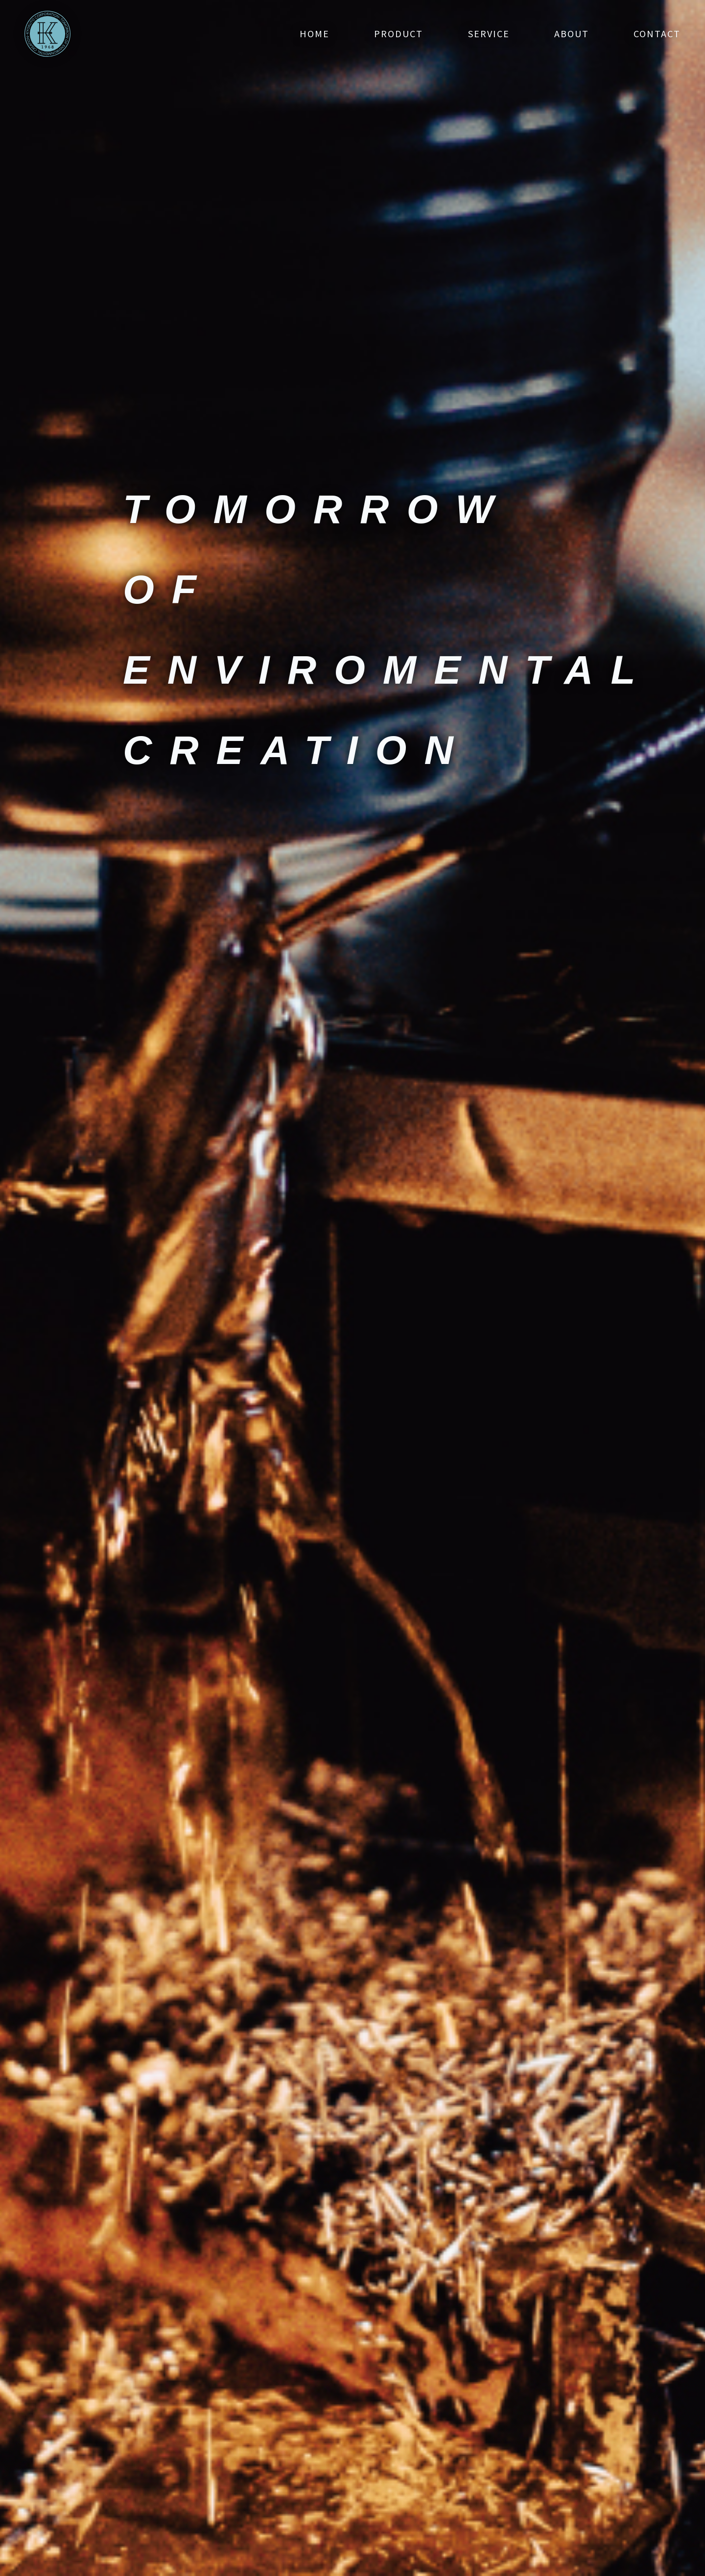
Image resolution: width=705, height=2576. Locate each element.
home (314, 33)
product (398, 33)
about (571, 33)
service (489, 33)
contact (657, 33)
